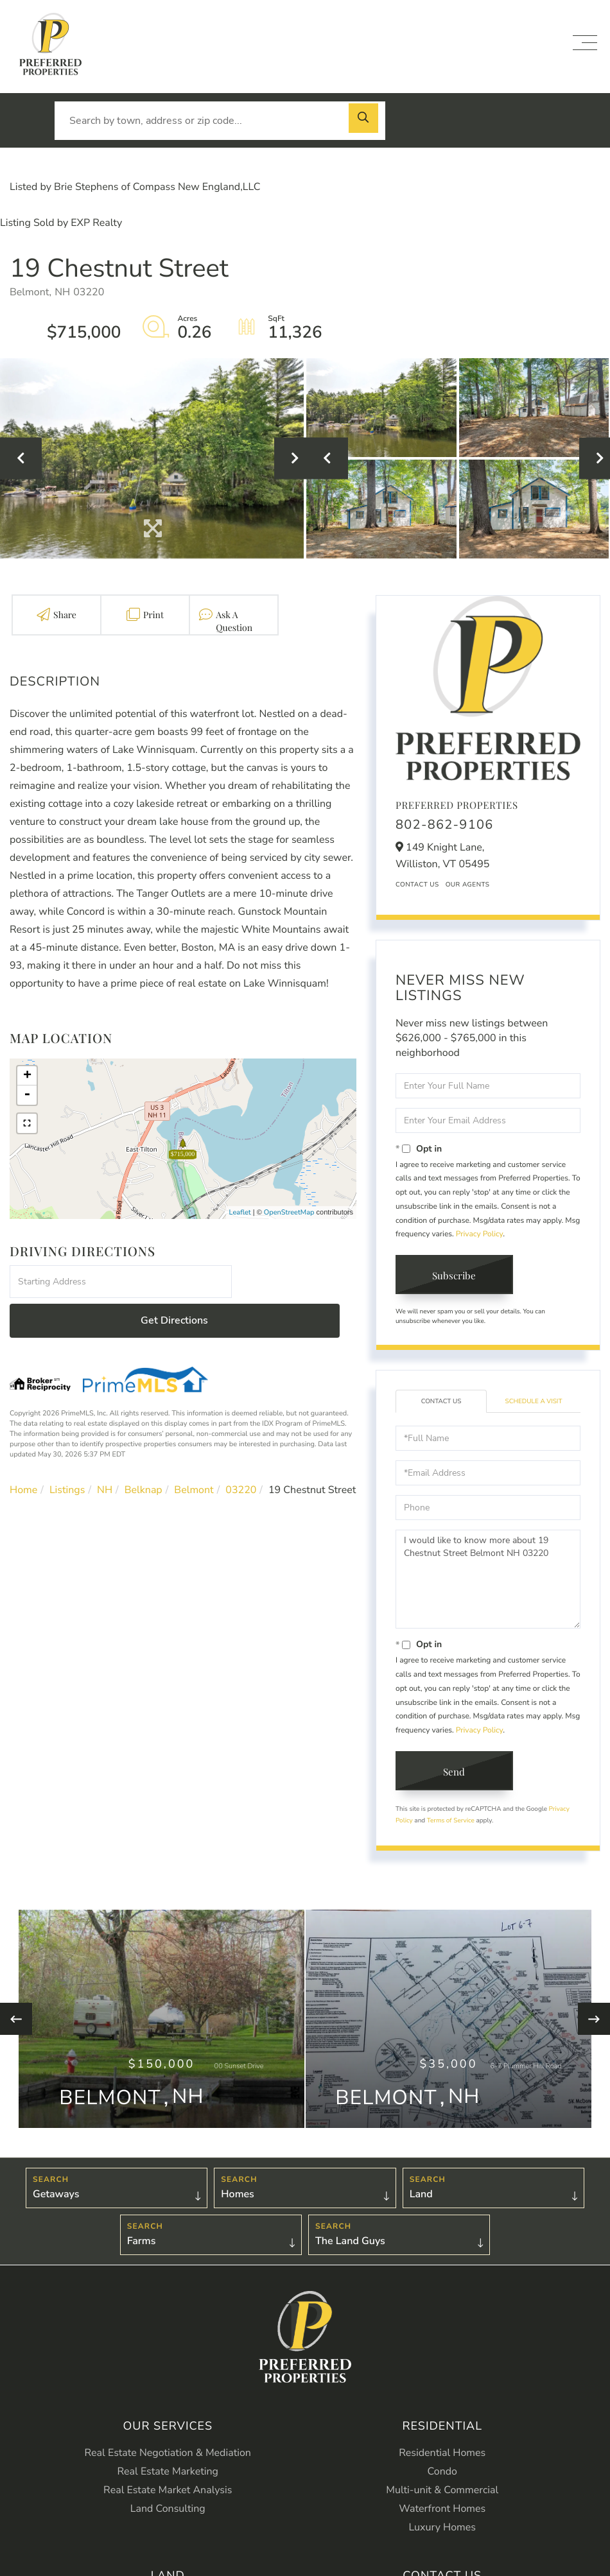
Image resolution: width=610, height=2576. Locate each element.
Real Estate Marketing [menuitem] (168, 2493)
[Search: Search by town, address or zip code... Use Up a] (220, 120)
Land (421, 2215)
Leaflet (240, 1212)
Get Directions (296, 1282)
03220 (240, 1451)
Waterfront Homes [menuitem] (442, 2530)
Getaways (56, 2215)
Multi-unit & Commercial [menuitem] (442, 2512)
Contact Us (417, 884)
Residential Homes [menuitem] (442, 2475)
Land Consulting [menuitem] (167, 2530)
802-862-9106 (445, 825)
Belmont (193, 1451)
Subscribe (457, 1276)
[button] (366, 120)
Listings (67, 1451)
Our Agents (468, 884)
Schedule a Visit (533, 1403)
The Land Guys (350, 2263)
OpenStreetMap (289, 1212)
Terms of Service (451, 1824)
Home (23, 1451)
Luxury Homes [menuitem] (442, 2549)
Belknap (143, 1451)
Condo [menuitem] (442, 2493)
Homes (237, 2215)
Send (457, 1774)
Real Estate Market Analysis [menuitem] (167, 2512)
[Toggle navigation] (585, 42)
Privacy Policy (479, 1234)
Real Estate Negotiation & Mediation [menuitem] (168, 2475)
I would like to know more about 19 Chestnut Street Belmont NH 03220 (488, 1581)
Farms (141, 2263)
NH (104, 1451)
